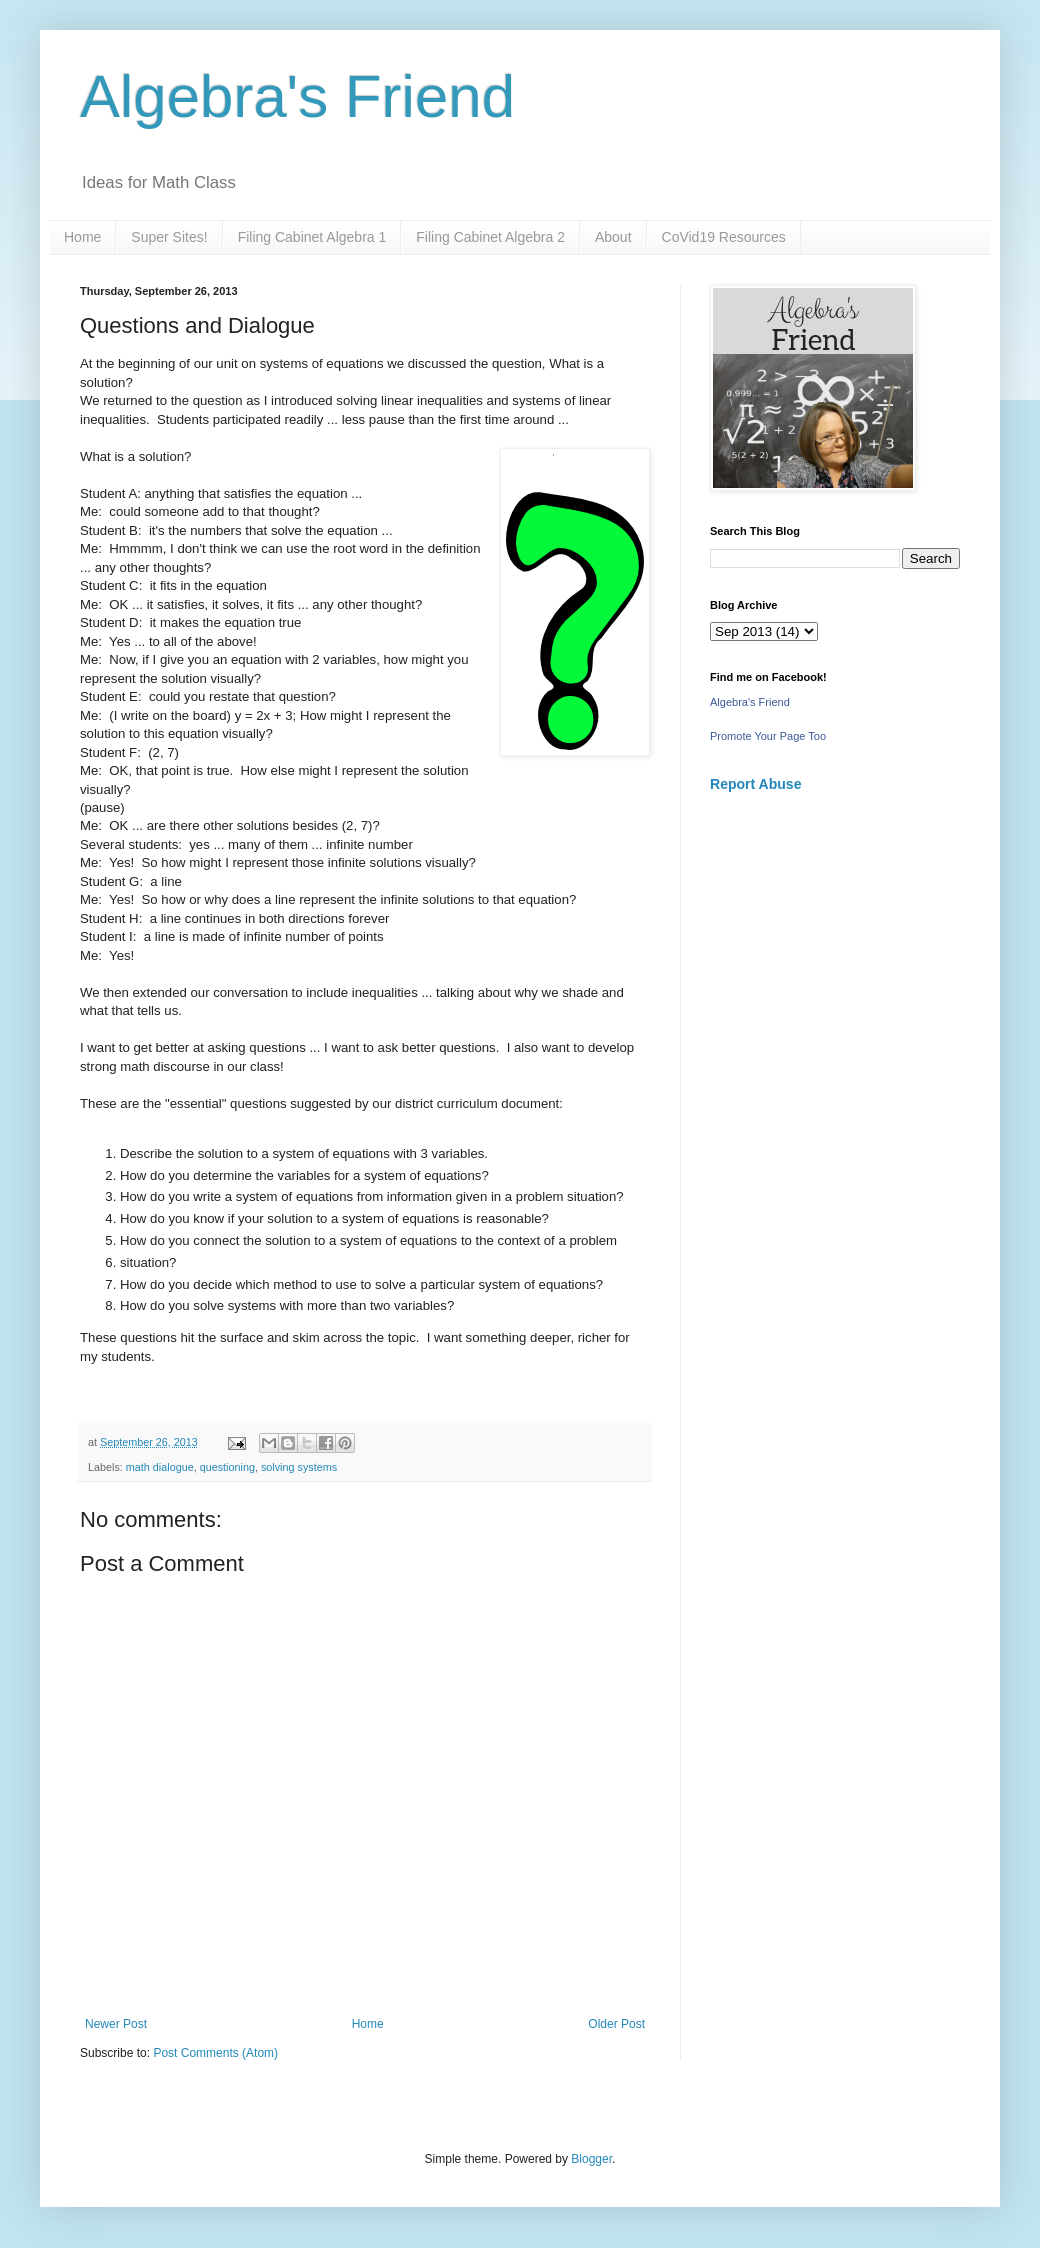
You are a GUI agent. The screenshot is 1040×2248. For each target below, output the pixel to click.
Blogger (591, 2159)
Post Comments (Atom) (215, 2053)
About (613, 237)
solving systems (299, 1467)
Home (82, 237)
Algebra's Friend (297, 96)
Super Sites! (169, 237)
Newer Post (116, 2024)
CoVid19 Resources (724, 237)
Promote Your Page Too (768, 736)
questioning (227, 1467)
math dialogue (160, 1467)
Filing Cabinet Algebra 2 (490, 237)
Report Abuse (755, 784)
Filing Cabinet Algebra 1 (312, 237)
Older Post (616, 2024)
